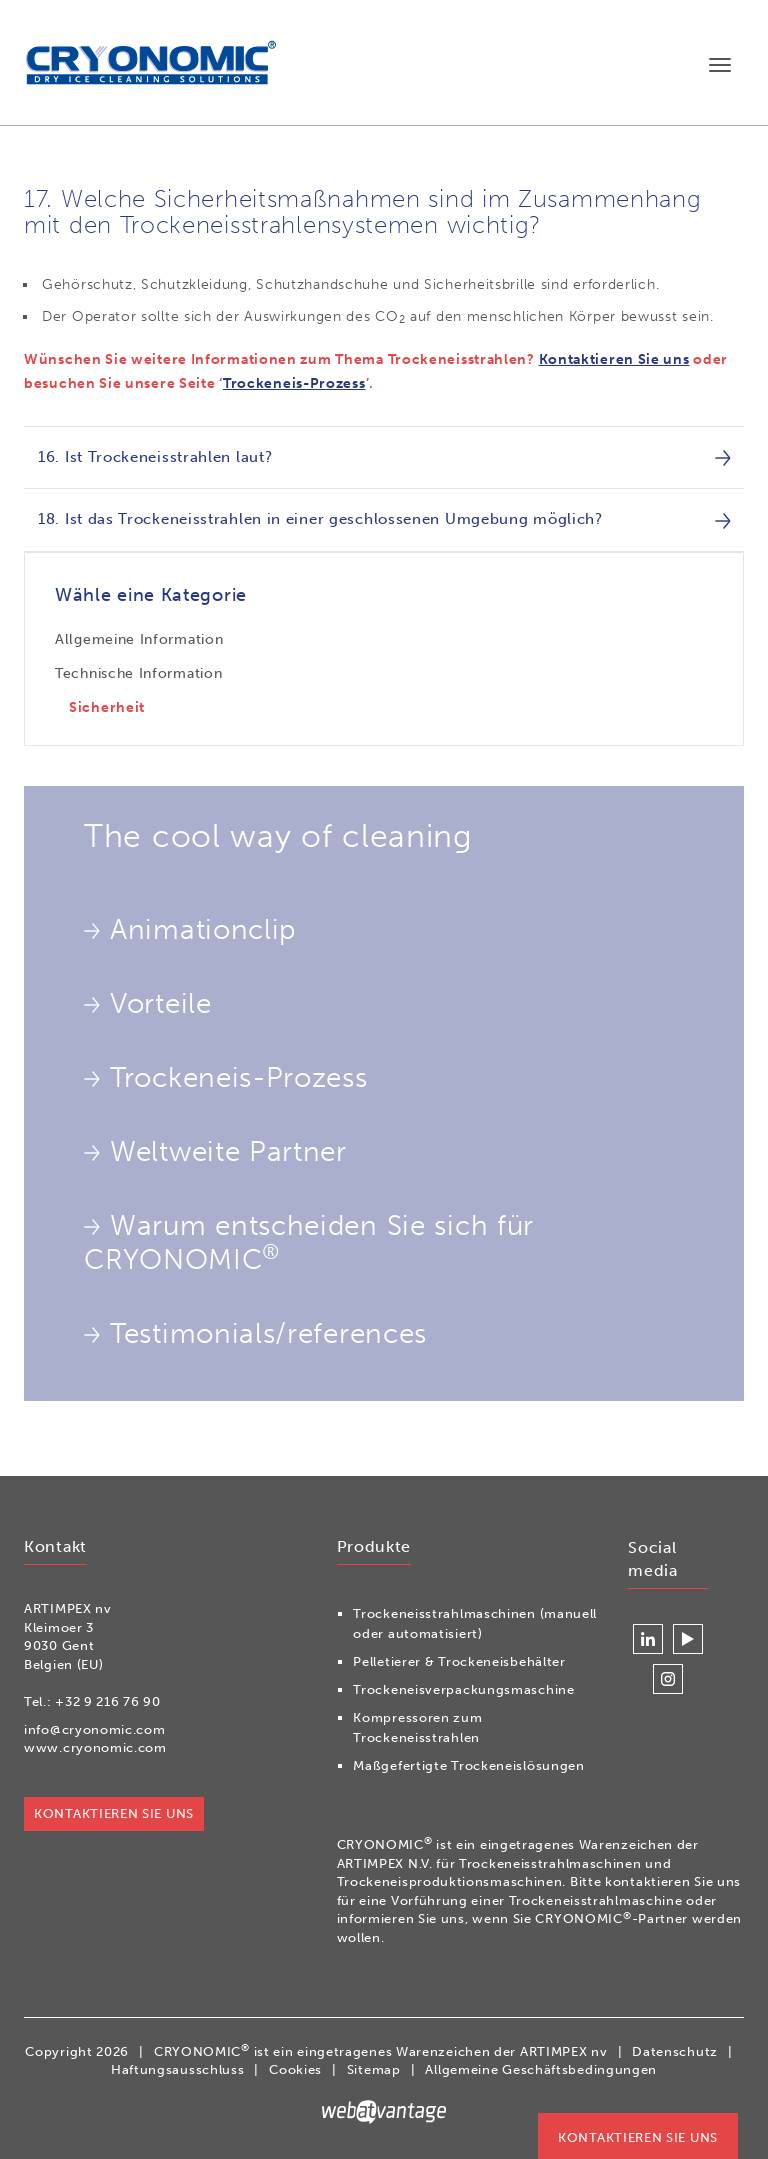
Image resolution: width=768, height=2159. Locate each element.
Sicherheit (107, 707)
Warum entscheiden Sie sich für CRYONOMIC (309, 1242)
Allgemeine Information (139, 639)
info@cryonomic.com (95, 1729)
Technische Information (138, 673)
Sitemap (374, 2069)
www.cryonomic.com (95, 1747)
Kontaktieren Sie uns (614, 359)
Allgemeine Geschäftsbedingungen (541, 2069)
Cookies (295, 2069)
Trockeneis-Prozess (294, 383)
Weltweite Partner (215, 1152)
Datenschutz (675, 2051)
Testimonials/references (255, 1334)
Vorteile (148, 1004)
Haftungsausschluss (178, 2069)
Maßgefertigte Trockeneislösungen (468, 1765)
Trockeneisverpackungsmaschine (463, 1689)
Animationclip (190, 930)
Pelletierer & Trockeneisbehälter (459, 1661)
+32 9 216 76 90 (108, 1701)
